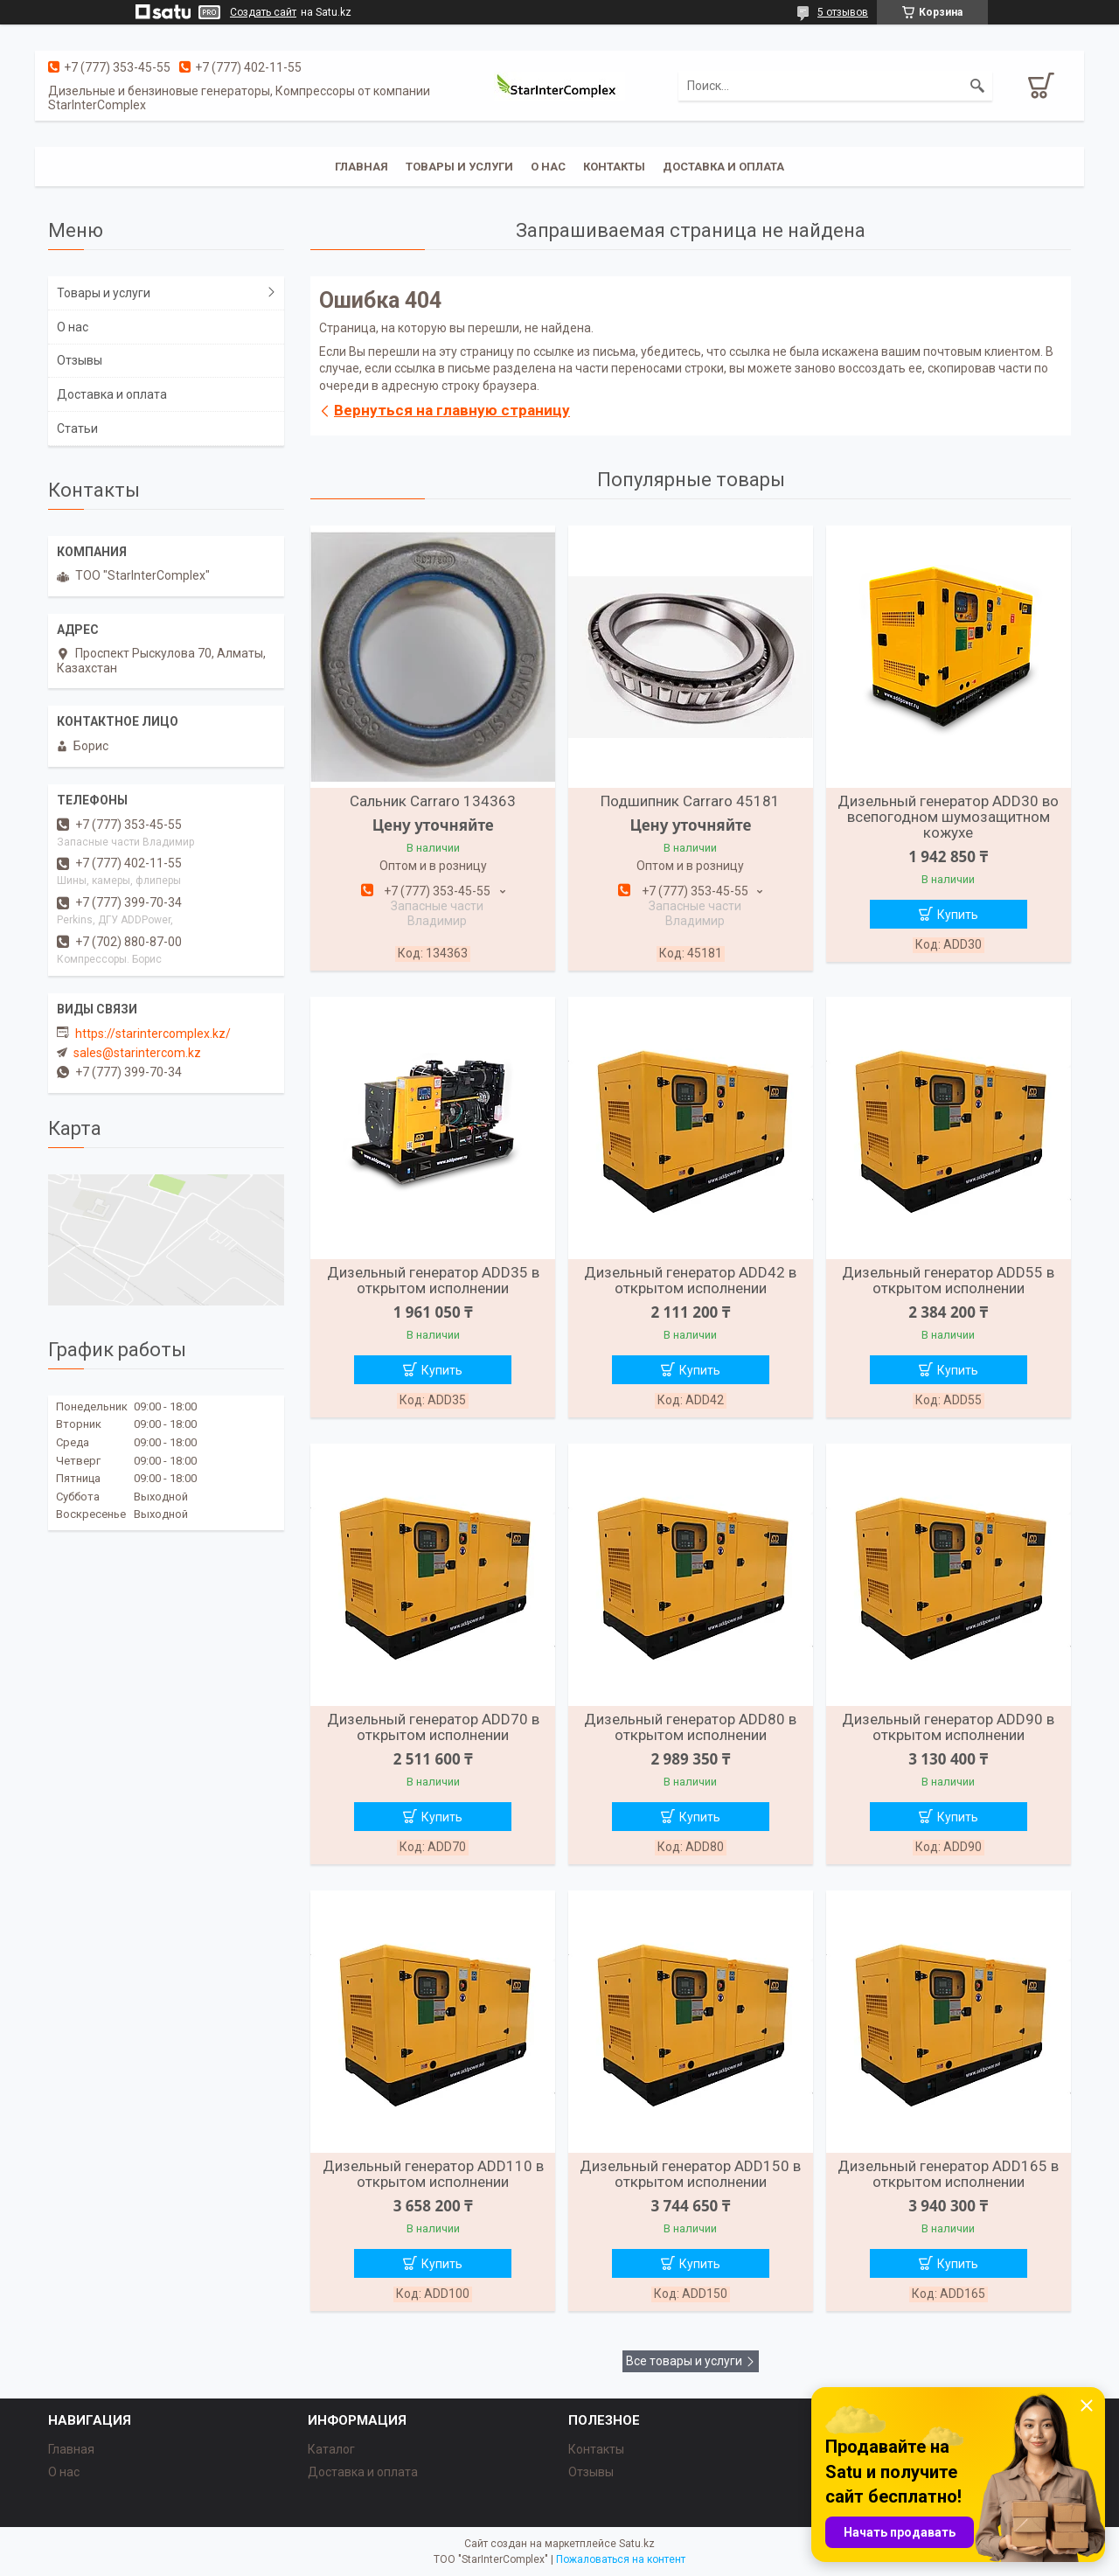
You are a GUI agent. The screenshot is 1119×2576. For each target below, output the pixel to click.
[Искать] (977, 86)
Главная (361, 166)
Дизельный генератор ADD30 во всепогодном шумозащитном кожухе (948, 816)
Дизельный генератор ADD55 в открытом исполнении (948, 1280)
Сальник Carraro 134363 (433, 801)
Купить (957, 915)
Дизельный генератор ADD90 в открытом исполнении (948, 1727)
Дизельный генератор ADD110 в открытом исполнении (433, 2174)
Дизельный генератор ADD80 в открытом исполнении (690, 1727)
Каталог (331, 2449)
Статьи (77, 428)
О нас (548, 166)
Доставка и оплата (723, 166)
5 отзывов (842, 12)
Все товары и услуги (684, 2361)
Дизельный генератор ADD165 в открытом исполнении (948, 2174)
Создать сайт (263, 12)
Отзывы (79, 360)
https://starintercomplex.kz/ (153, 1034)
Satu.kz (637, 2544)
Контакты (614, 166)
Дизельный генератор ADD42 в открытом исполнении (690, 1280)
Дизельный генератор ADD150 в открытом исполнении (690, 2174)
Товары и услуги (459, 166)
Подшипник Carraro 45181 (690, 801)
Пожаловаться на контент (620, 2559)
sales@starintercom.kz (137, 1053)
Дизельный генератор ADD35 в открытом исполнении (433, 1280)
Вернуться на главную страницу (452, 410)
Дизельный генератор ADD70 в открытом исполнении (433, 1727)
